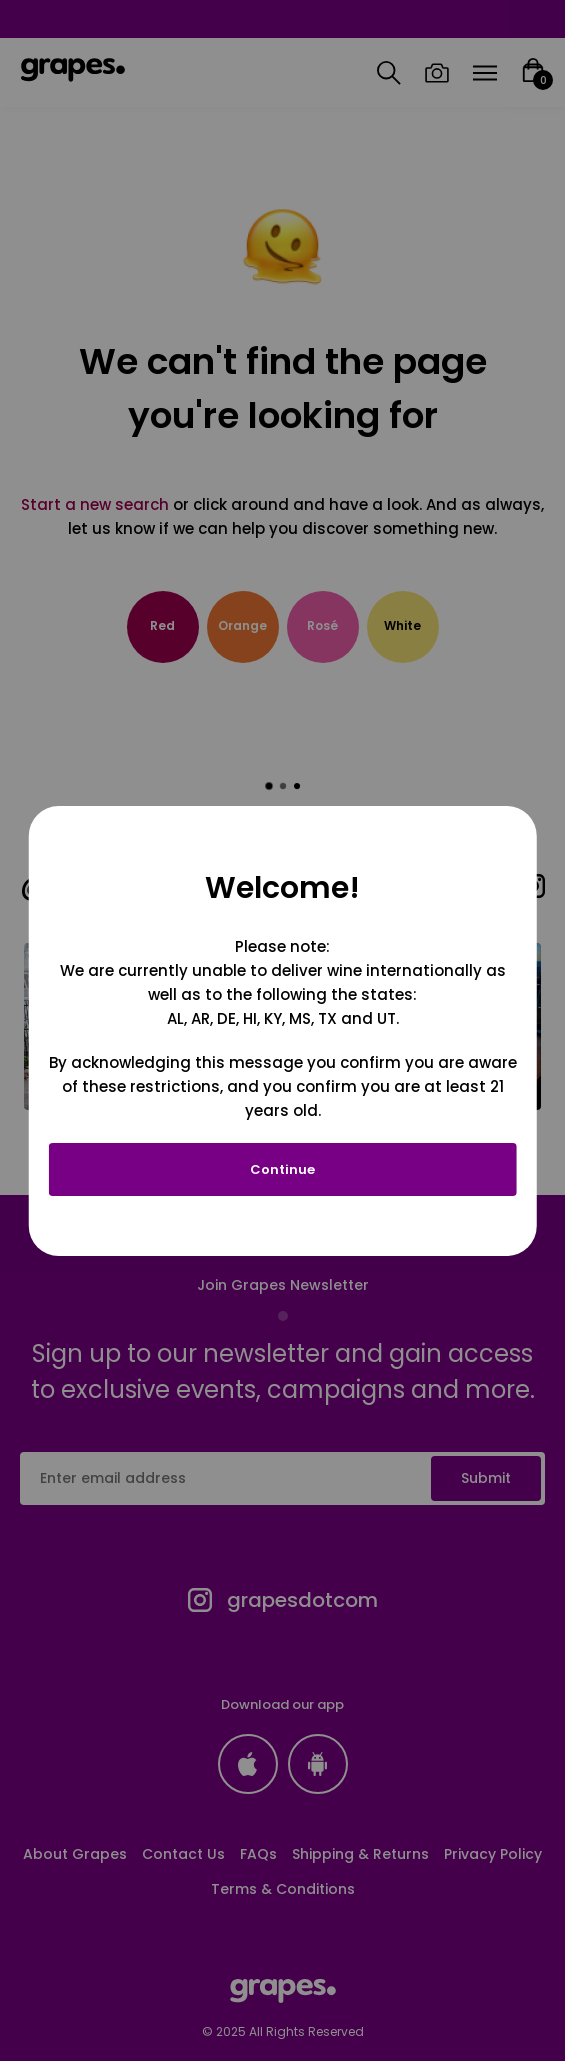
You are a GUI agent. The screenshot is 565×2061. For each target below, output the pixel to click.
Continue (282, 1169)
